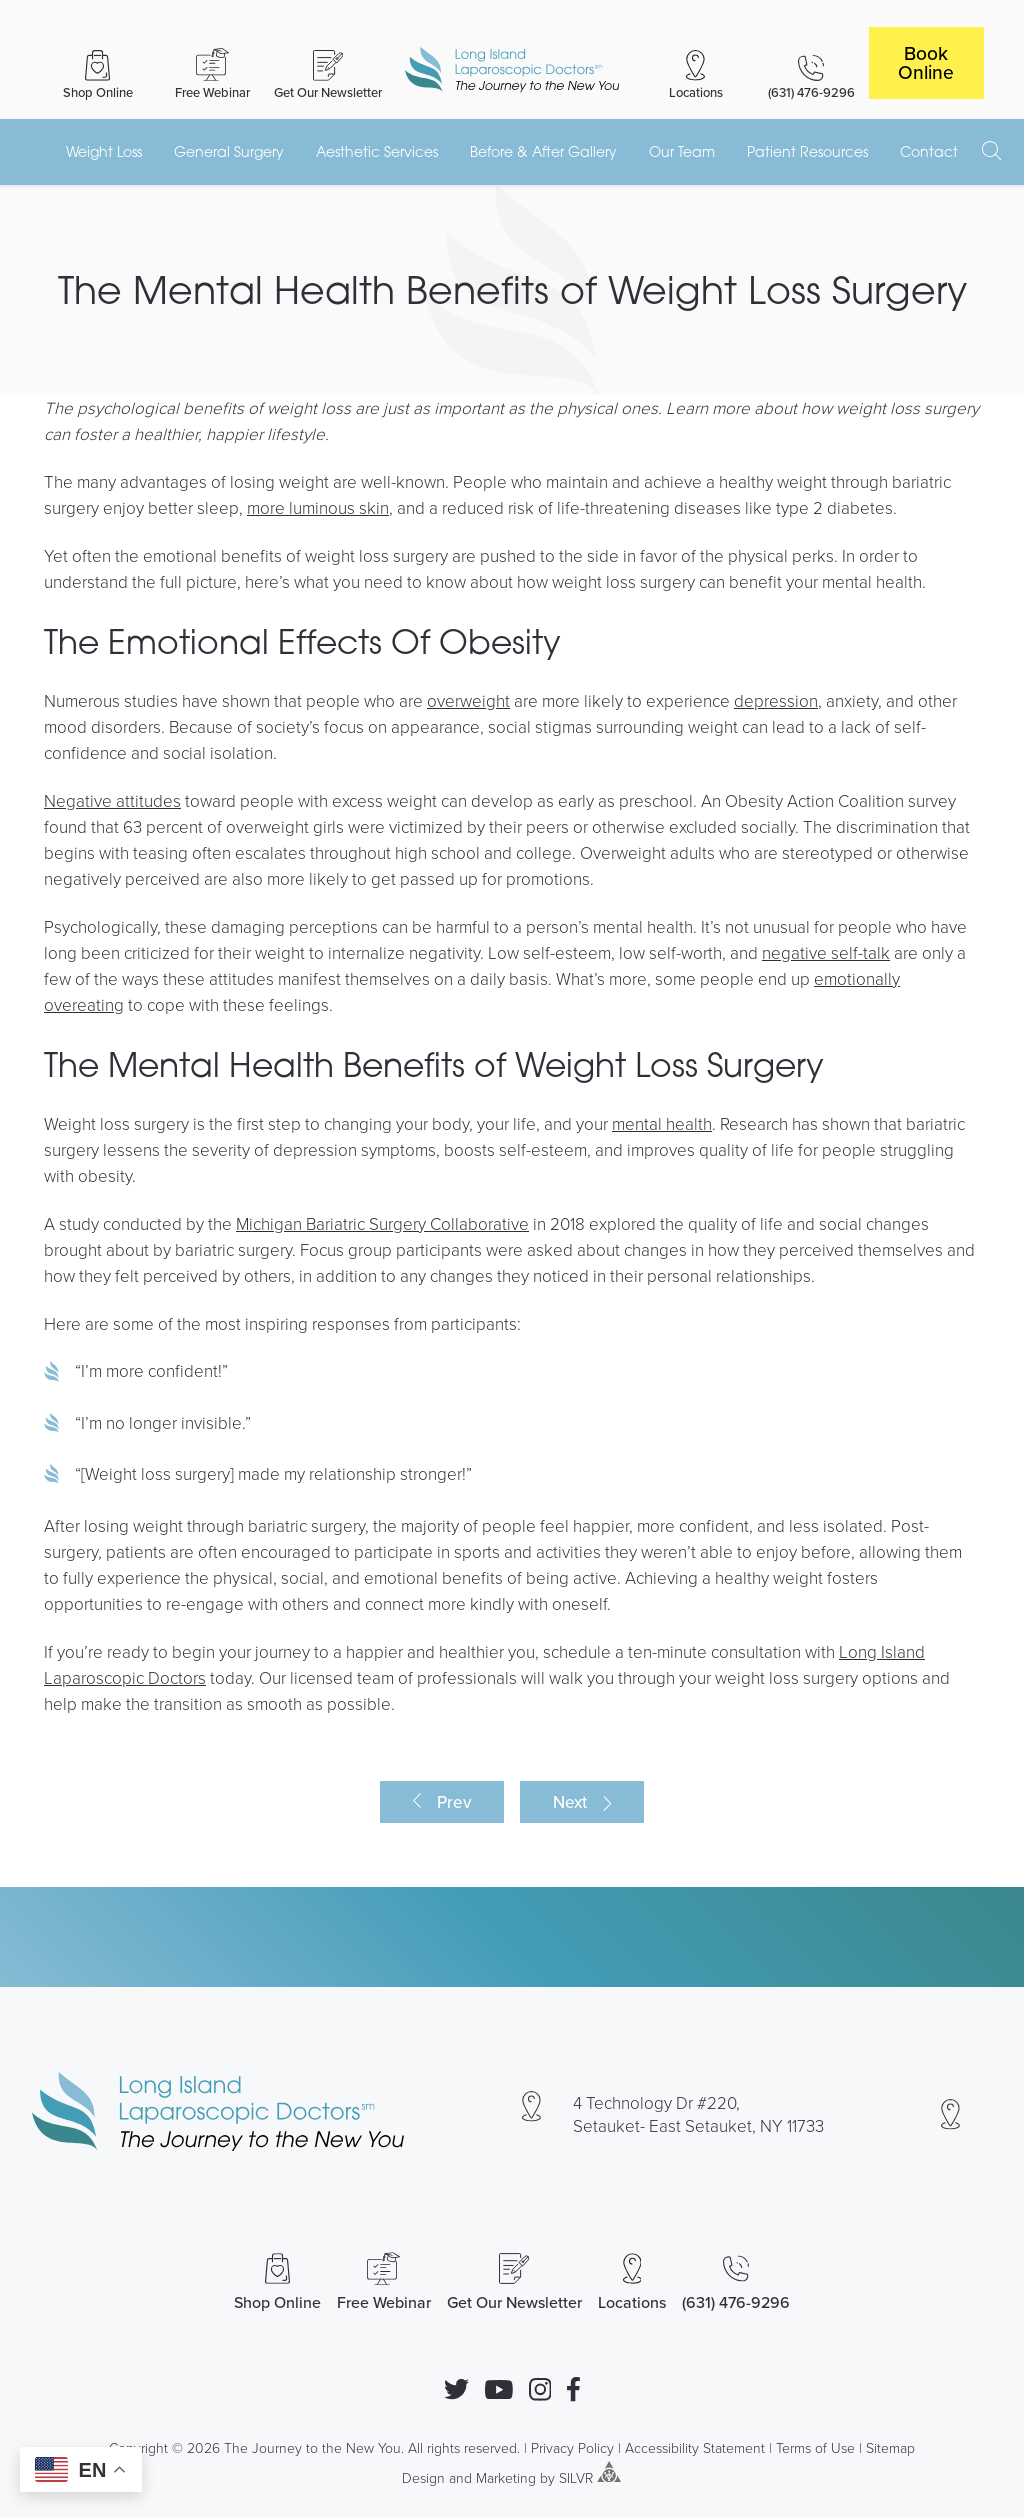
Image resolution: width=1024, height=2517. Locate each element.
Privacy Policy (572, 2447)
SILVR (576, 2476)
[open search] (992, 151)
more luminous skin (318, 507)
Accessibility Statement (695, 2447)
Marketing (506, 2476)
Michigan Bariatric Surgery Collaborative (382, 1223)
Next (570, 1802)
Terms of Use (815, 2447)
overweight (468, 700)
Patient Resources (807, 151)
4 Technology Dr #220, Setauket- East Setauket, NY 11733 (698, 2114)
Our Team (682, 151)
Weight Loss (104, 151)
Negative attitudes (112, 800)
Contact (929, 151)
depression (776, 700)
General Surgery (229, 151)
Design (423, 2476)
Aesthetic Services (377, 151)
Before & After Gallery (543, 151)
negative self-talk (826, 952)
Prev (454, 1802)
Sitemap (890, 2447)
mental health (662, 1123)
